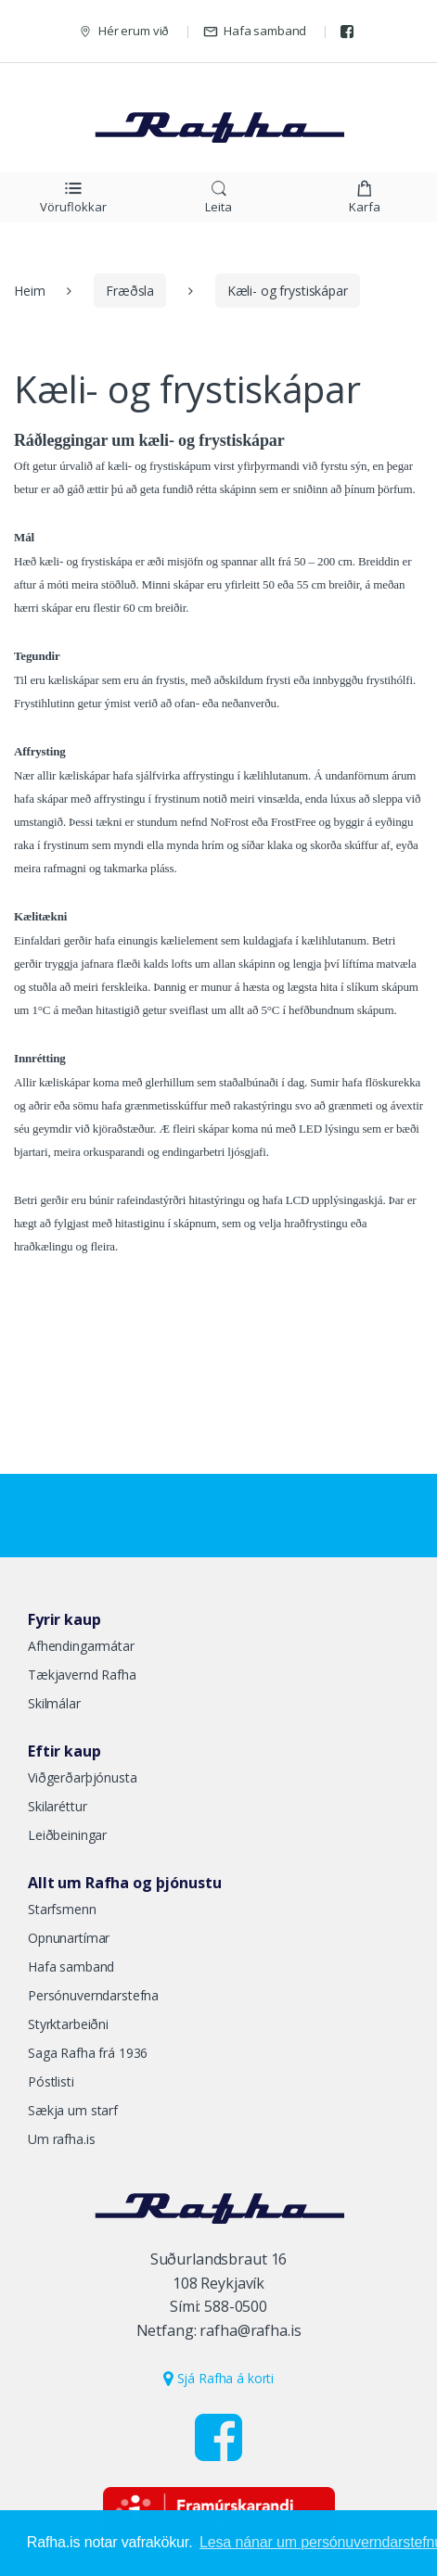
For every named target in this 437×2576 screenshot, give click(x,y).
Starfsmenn (62, 1909)
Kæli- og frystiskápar (287, 290)
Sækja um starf (73, 2110)
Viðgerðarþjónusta (82, 1777)
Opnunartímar (68, 1938)
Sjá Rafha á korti (218, 2378)
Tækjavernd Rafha (82, 1674)
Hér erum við (123, 31)
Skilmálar (54, 1703)
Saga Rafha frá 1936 (88, 2053)
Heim (29, 290)
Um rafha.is (61, 2139)
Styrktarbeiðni (68, 2024)
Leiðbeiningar (67, 1835)
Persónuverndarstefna (93, 1995)
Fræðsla (130, 290)
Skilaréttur (57, 1806)
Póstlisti (51, 2081)
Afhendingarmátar (81, 1646)
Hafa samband (254, 31)
